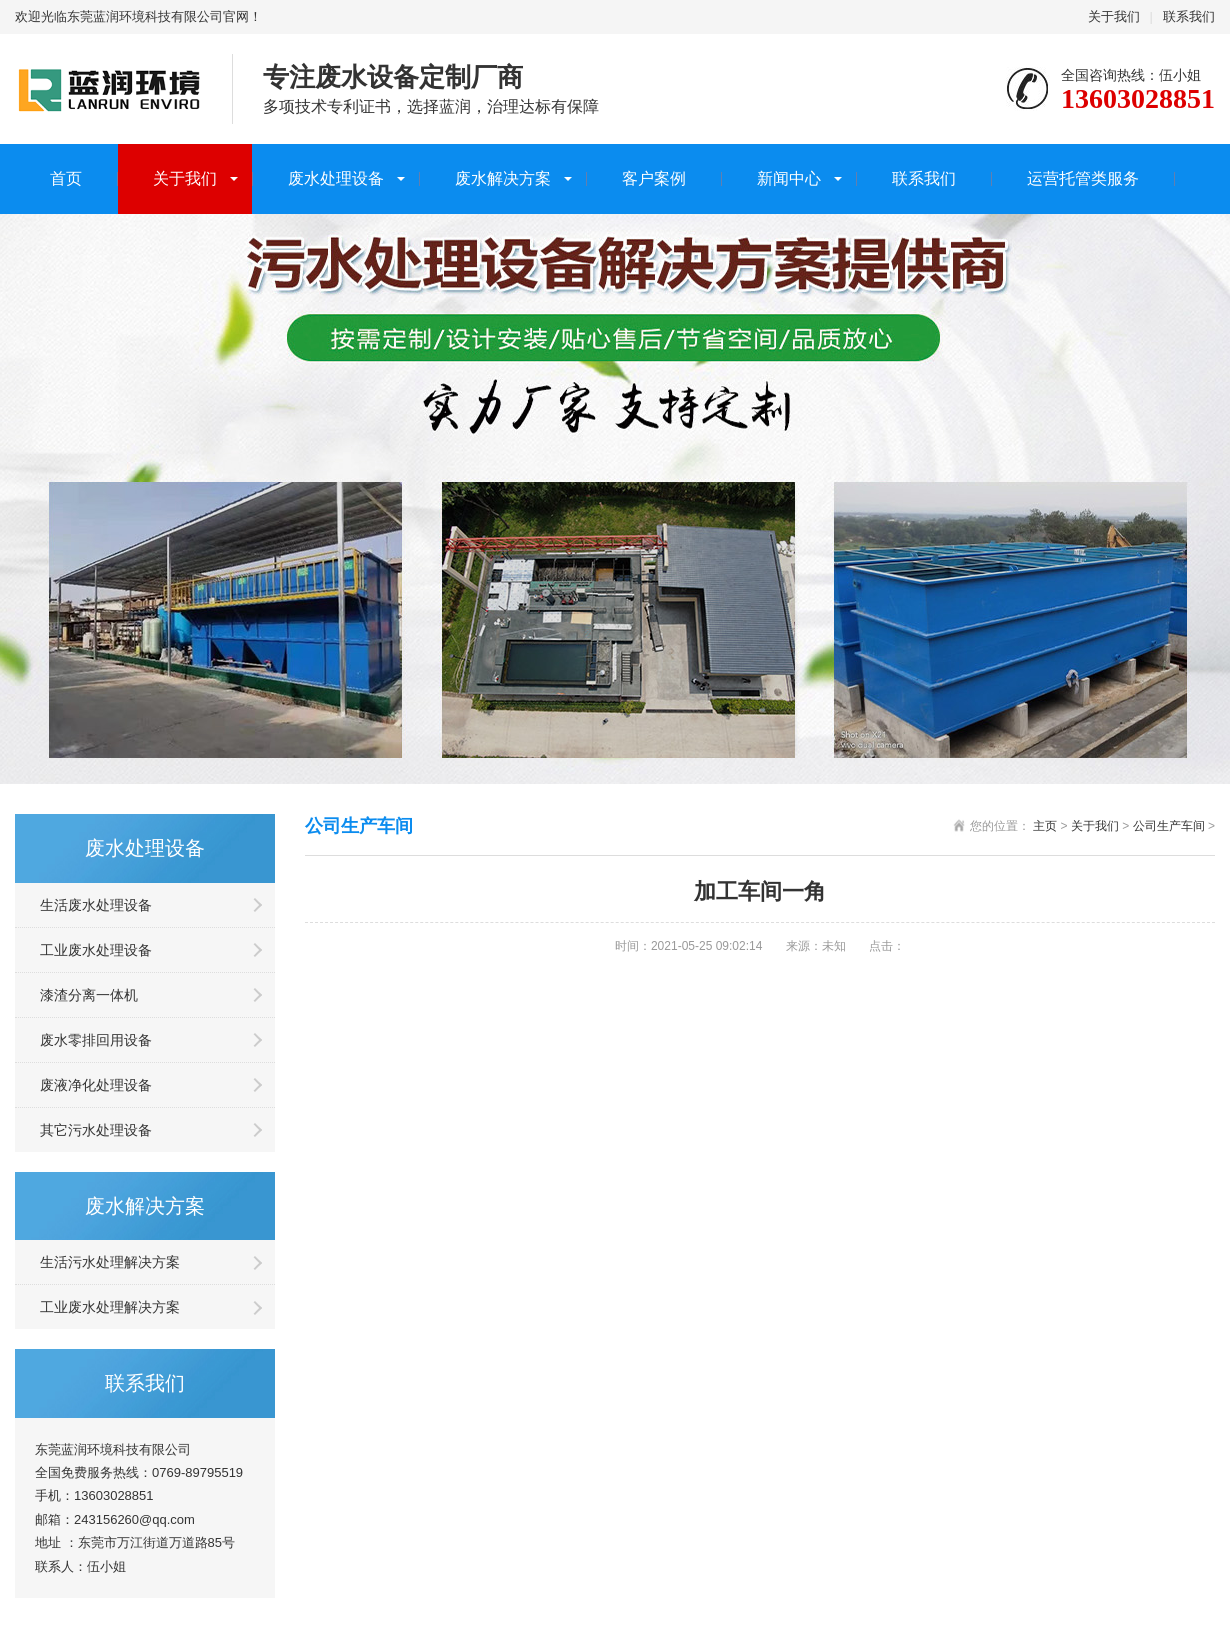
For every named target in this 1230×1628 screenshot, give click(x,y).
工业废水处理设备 (96, 950)
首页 (66, 178)
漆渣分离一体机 (89, 995)
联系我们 (1189, 16)
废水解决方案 (503, 178)
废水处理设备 (336, 178)
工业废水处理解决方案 (110, 1307)
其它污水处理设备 (96, 1130)
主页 (1045, 826)
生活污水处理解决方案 (110, 1262)
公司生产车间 (1169, 826)
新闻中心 (789, 178)
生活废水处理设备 (96, 905)
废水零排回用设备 (96, 1040)
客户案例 (654, 178)
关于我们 (1114, 16)
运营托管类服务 (1083, 178)
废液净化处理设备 (96, 1085)
